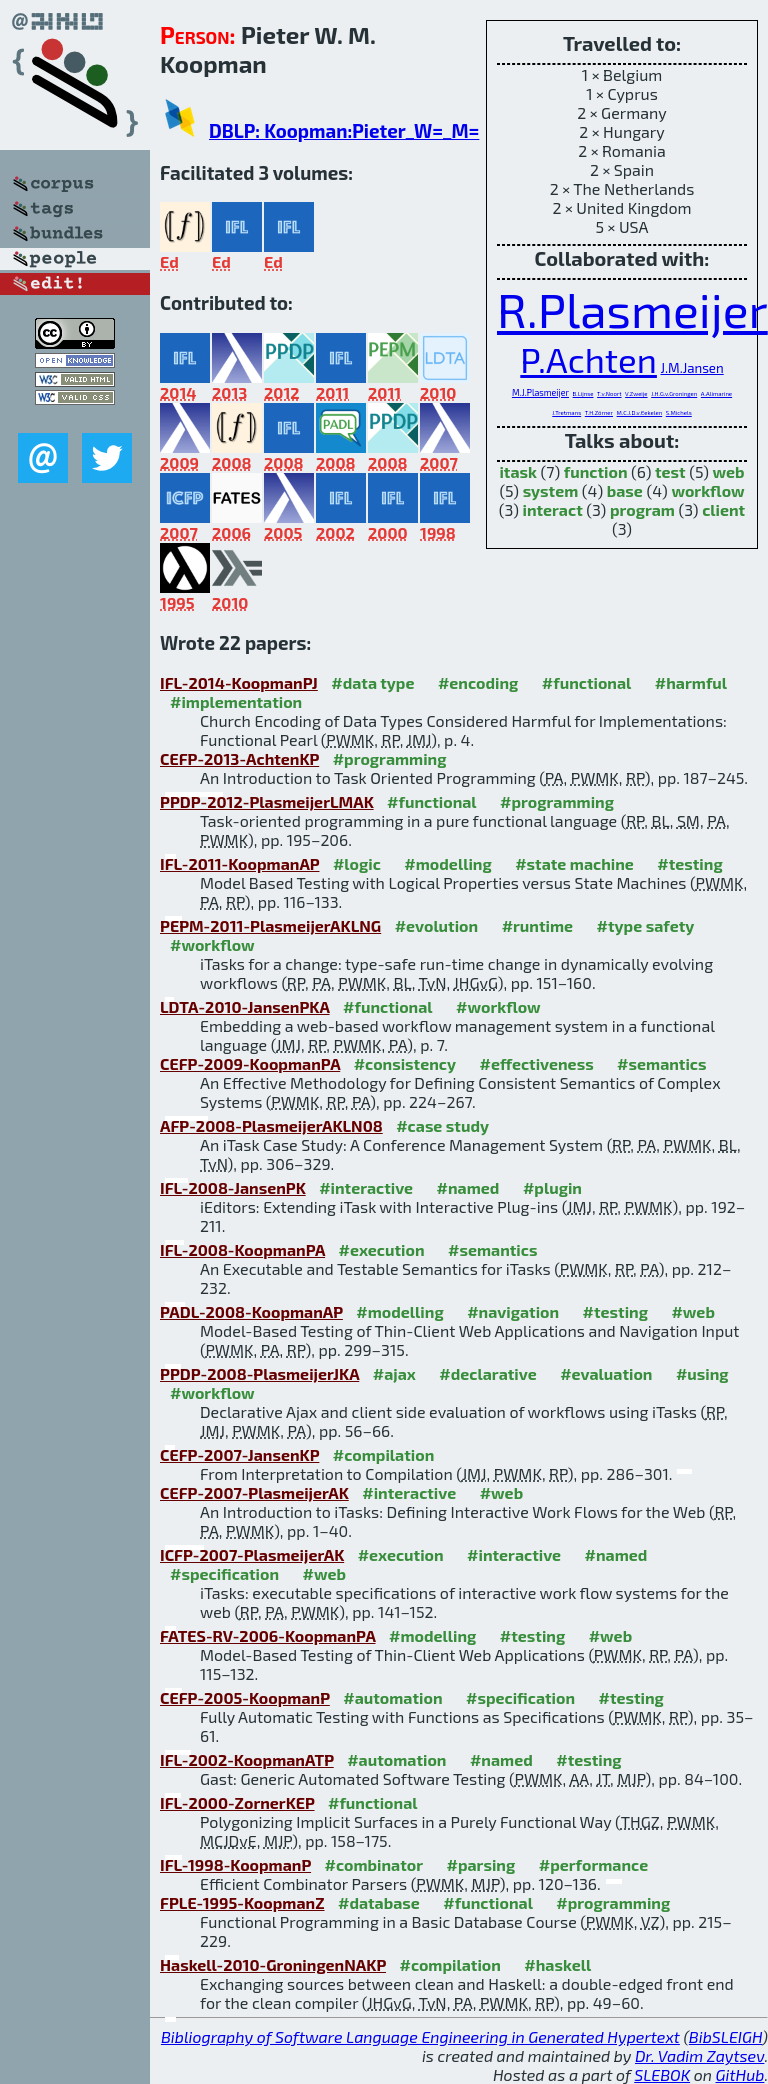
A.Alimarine (716, 393)
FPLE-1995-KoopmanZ (242, 1902)
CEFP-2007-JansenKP (239, 1454)
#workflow (212, 944)
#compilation (383, 1454)
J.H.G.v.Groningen (674, 393)
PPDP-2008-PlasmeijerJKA (259, 1373)
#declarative (487, 1373)
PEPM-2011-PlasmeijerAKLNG (270, 925)
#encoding (478, 682)
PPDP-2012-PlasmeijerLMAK (267, 801)
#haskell (557, 1964)
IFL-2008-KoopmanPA (242, 1249)
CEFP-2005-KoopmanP (245, 1697)
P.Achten (588, 359)
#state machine (574, 863)
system (551, 490)
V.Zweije (636, 393)
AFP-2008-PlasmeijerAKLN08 (271, 1125)
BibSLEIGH (725, 2036)
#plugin (552, 1187)
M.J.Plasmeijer (540, 392)
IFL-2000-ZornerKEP (237, 1802)
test (670, 471)
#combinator (374, 1864)
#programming (390, 758)
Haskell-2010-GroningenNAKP (273, 1964)
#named (468, 1187)
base (625, 490)
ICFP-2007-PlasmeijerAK (252, 1554)
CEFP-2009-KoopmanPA (250, 1063)
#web (692, 1311)
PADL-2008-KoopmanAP (251, 1311)
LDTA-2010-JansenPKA (245, 1006)
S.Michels (679, 412)
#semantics (661, 1063)
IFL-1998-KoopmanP (235, 1864)
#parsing (480, 1864)
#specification (224, 1573)
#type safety (646, 925)
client (723, 509)
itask (518, 471)
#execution (382, 1249)
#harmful (691, 682)
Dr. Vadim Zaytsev (699, 2055)
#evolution (436, 925)
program (642, 509)
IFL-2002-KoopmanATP (247, 1759)
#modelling (447, 863)
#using (702, 1373)
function (596, 471)
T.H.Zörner (599, 412)
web (729, 471)
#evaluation (606, 1373)
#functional (587, 682)
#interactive (366, 1187)
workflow (707, 490)
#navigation (513, 1311)
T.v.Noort (609, 393)
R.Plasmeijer (632, 309)
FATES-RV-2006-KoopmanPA (268, 1635)
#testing (689, 863)
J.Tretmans (566, 412)
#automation (392, 1697)
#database (379, 1902)
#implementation (236, 701)
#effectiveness (536, 1063)
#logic (357, 863)
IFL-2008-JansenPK (233, 1187)
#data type (372, 682)
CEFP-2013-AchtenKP (239, 758)
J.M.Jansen (691, 368)
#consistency (405, 1063)
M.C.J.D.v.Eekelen (640, 412)
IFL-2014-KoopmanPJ (239, 682)
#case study (442, 1125)
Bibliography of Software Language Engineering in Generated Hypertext (420, 2036)
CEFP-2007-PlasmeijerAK (254, 1492)
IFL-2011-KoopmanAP (239, 863)
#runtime (537, 925)
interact (552, 509)
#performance (593, 1864)
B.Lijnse (583, 393)
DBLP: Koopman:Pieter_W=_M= (344, 130)
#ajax (394, 1373)
